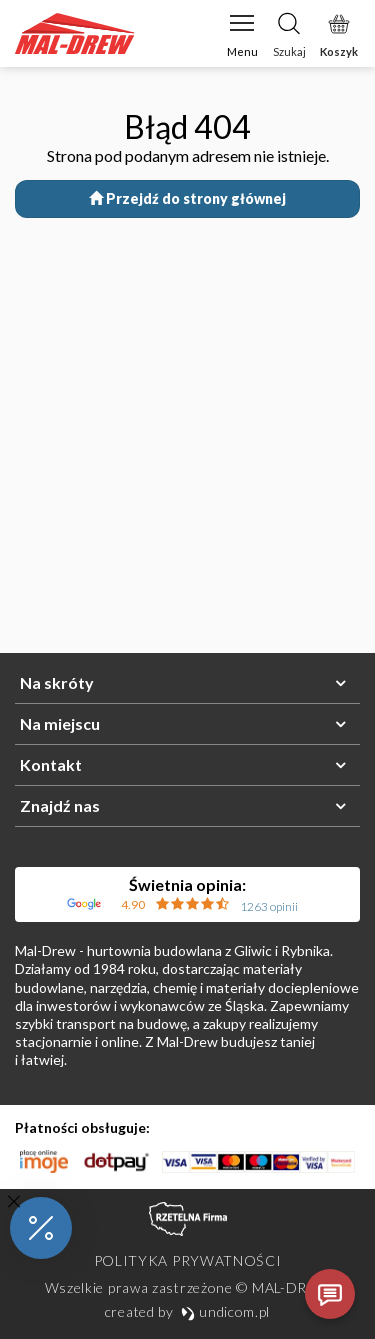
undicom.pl (226, 1311)
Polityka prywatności (188, 1260)
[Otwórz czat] (330, 1294)
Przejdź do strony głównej (187, 198)
